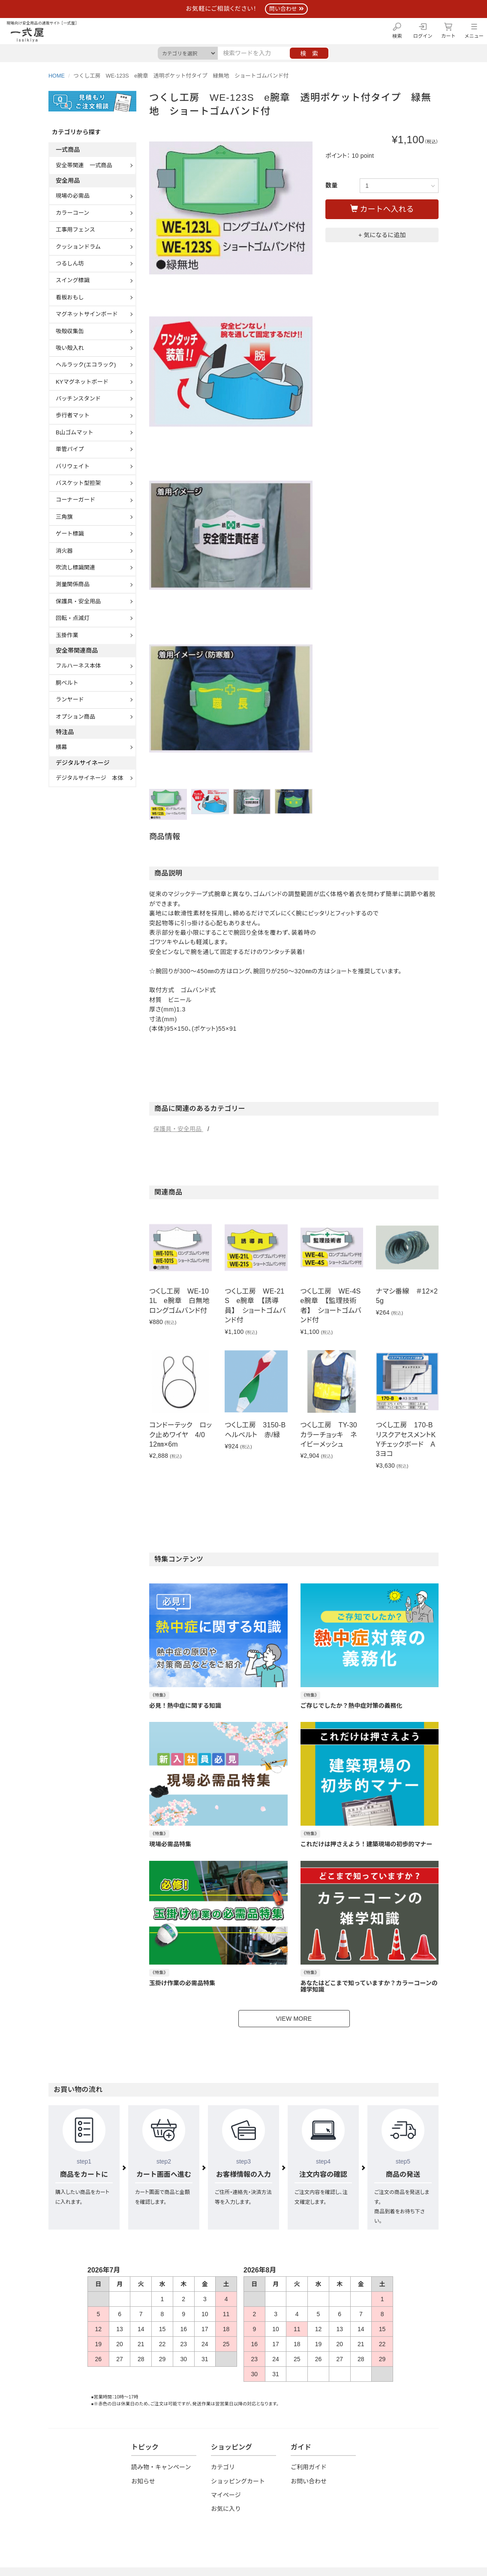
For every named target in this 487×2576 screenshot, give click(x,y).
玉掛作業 (67, 635)
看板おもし (70, 297)
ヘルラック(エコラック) (86, 364)
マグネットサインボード (87, 314)
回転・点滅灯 (73, 618)
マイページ (226, 2495)
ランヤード (70, 699)
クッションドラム (78, 247)
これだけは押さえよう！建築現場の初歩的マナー (367, 1844)
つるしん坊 (70, 263)
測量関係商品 (73, 584)
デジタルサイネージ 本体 (89, 778)
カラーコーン (72, 213)
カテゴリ (223, 2467)
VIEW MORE (294, 2018)
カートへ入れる (382, 209)
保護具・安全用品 (178, 1128)
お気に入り (226, 2508)
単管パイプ (70, 449)
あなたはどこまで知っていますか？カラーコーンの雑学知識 (369, 1986)
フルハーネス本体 (78, 665)
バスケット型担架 (78, 483)
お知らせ (143, 2481)
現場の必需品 (73, 196)
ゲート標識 (70, 533)
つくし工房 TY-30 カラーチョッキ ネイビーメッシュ (332, 1434)
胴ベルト (67, 683)
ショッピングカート (238, 2481)
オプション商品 (75, 716)
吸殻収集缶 (70, 331)
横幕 (61, 747)
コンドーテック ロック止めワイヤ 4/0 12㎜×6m (180, 1434)
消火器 (64, 551)
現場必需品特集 (170, 1844)
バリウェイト (73, 466)
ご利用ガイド (309, 2467)
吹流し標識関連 (75, 567)
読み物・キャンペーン (161, 2467)
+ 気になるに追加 (382, 235)
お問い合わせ (309, 2481)
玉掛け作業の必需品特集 (182, 1983)
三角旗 (64, 517)
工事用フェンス (75, 229)
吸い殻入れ (70, 348)
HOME (56, 76)
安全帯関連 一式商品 (84, 165)
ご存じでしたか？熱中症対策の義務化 (352, 1705)
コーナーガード (75, 500)
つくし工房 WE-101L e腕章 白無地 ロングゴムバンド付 (182, 1301)
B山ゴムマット (74, 432)
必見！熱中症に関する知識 (185, 1705)
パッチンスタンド (78, 398)
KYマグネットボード (82, 382)
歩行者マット (73, 415)
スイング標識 (73, 280)
